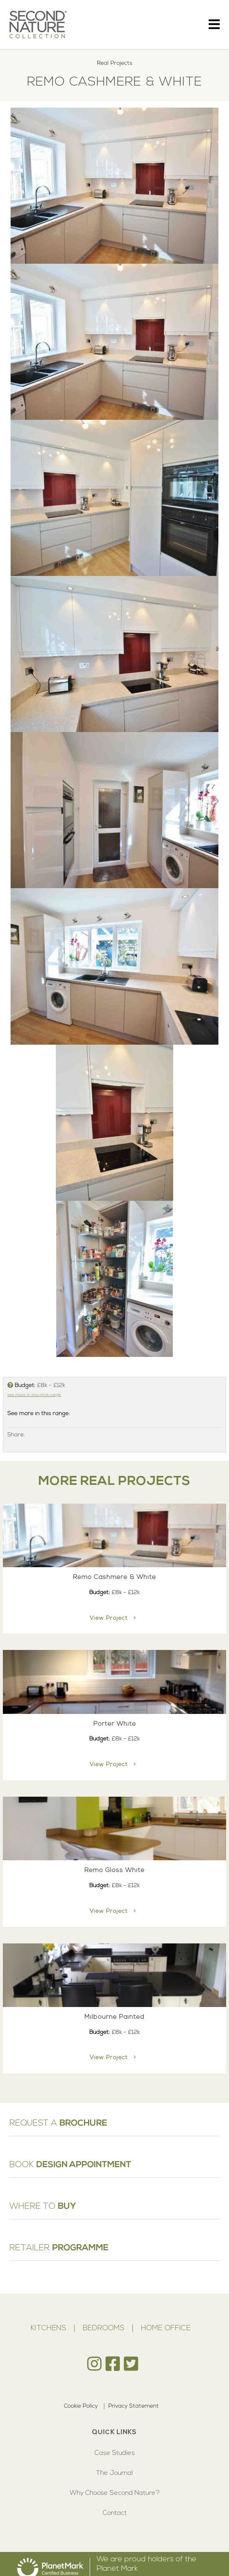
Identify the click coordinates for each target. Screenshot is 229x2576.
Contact (115, 2513)
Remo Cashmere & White (114, 1577)
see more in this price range (34, 1395)
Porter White (114, 1724)
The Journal (114, 2473)
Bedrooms (103, 2328)
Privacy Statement (133, 2406)
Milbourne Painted (114, 2017)
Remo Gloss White (114, 1870)
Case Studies (115, 2453)
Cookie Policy (81, 2406)
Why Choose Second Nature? (115, 2493)
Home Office (166, 2328)
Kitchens (48, 2328)
